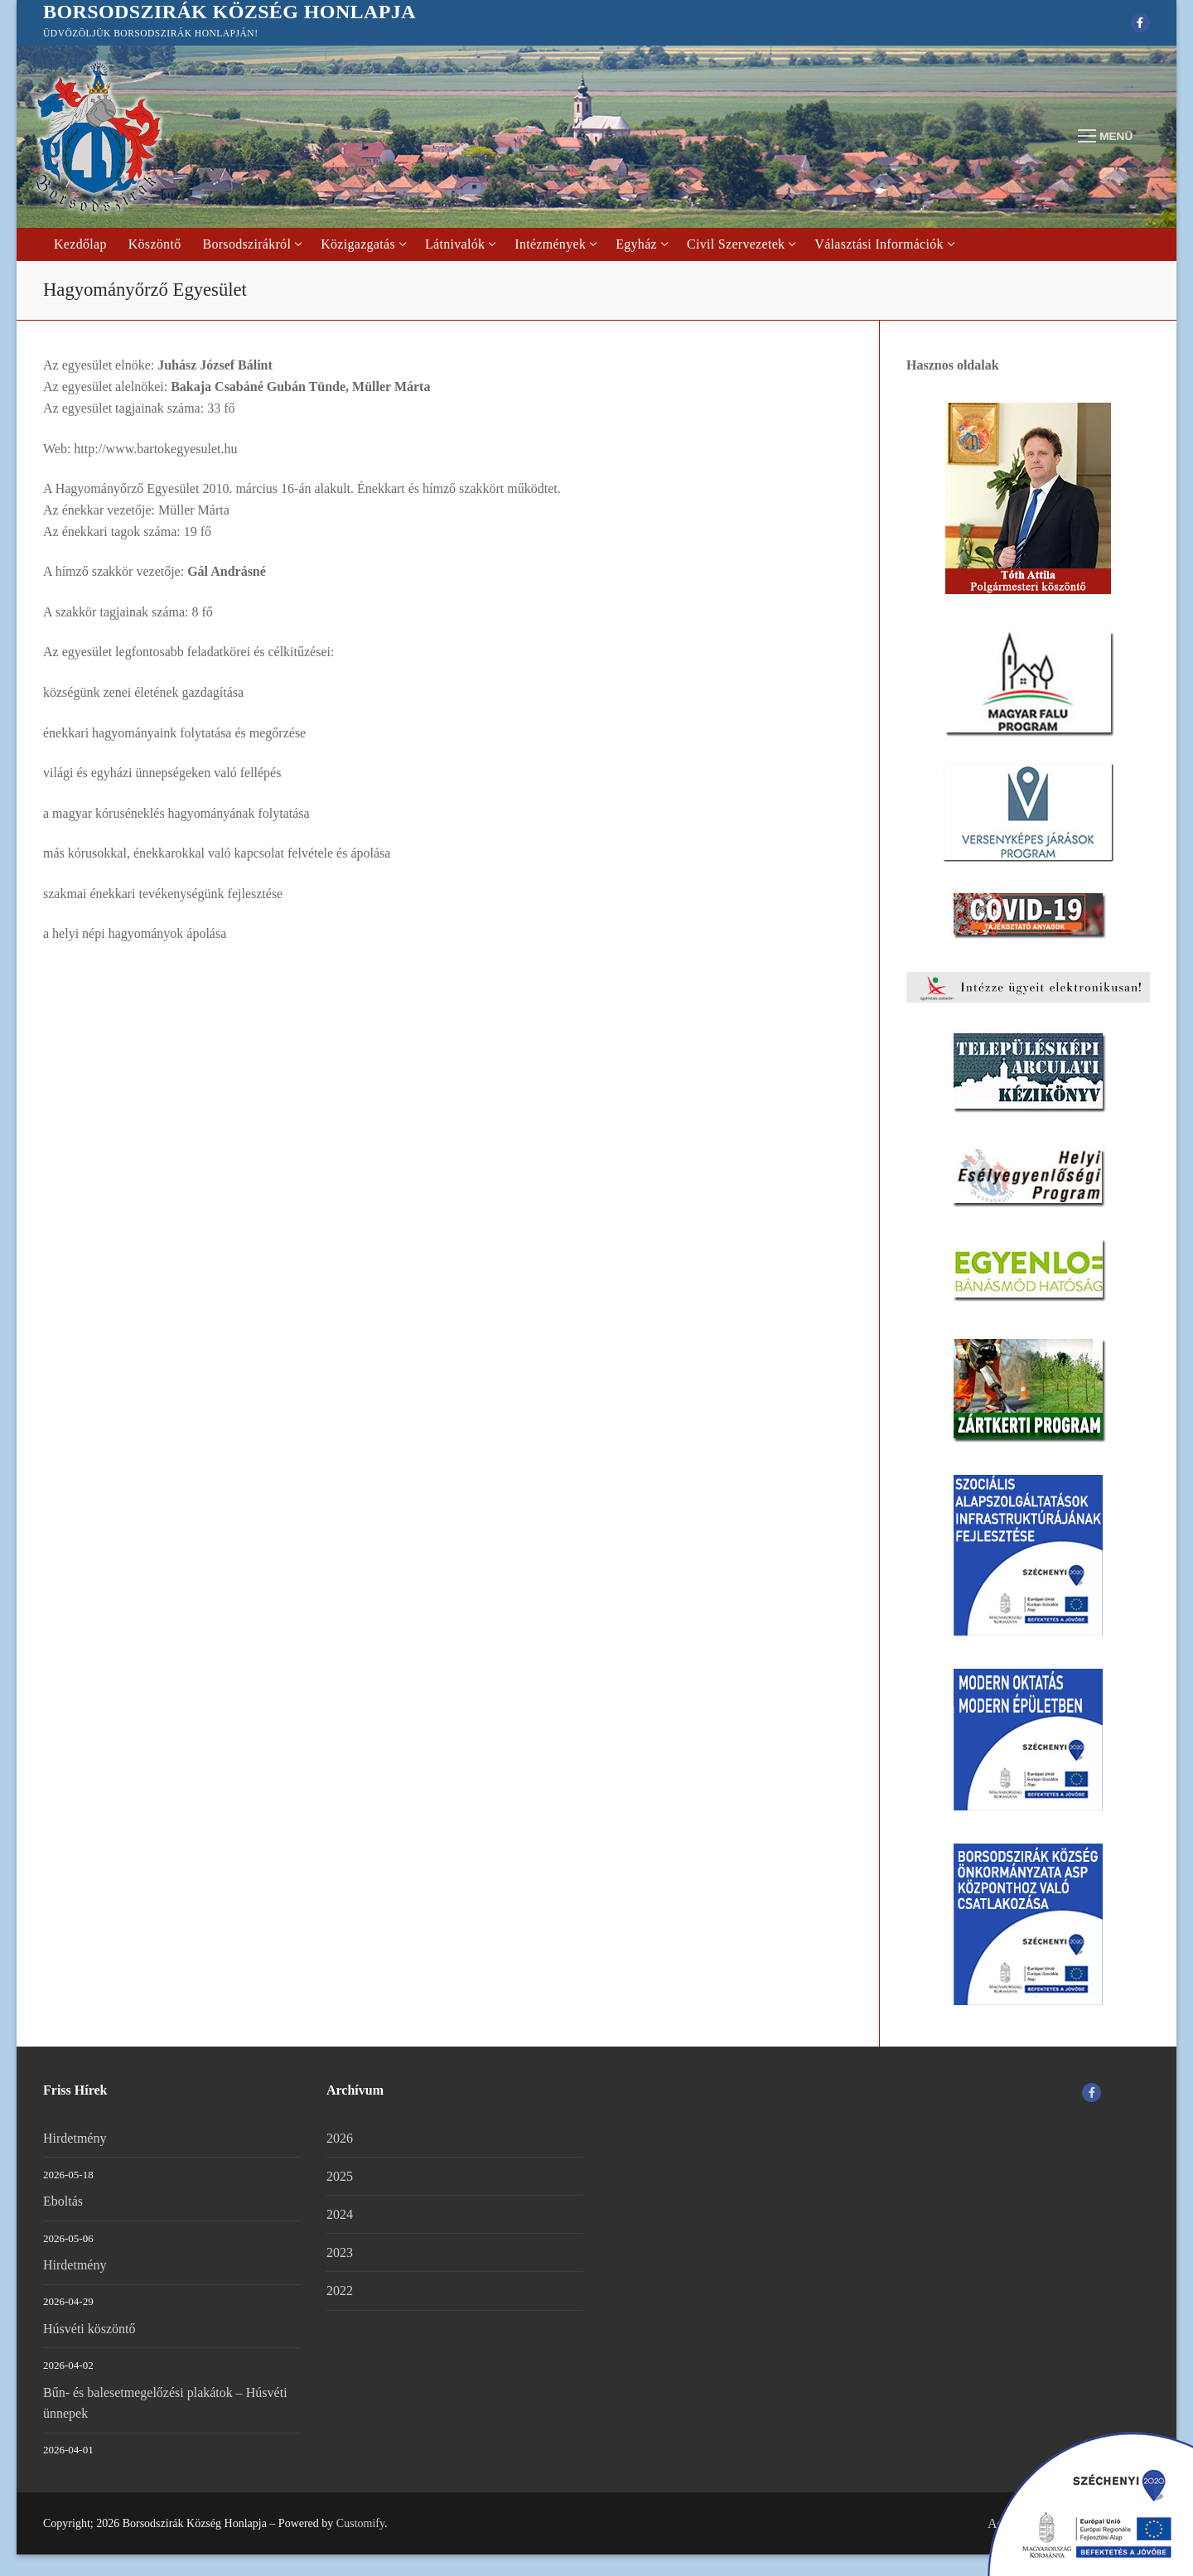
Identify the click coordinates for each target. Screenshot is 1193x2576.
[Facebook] (1140, 22)
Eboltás (63, 2201)
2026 (339, 2138)
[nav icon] (1105, 136)
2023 (339, 2252)
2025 (339, 2176)
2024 (339, 2214)
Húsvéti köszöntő (89, 2329)
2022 (339, 2291)
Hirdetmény (74, 2138)
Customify (360, 2523)
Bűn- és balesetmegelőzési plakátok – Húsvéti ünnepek (165, 2403)
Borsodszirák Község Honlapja (229, 11)
